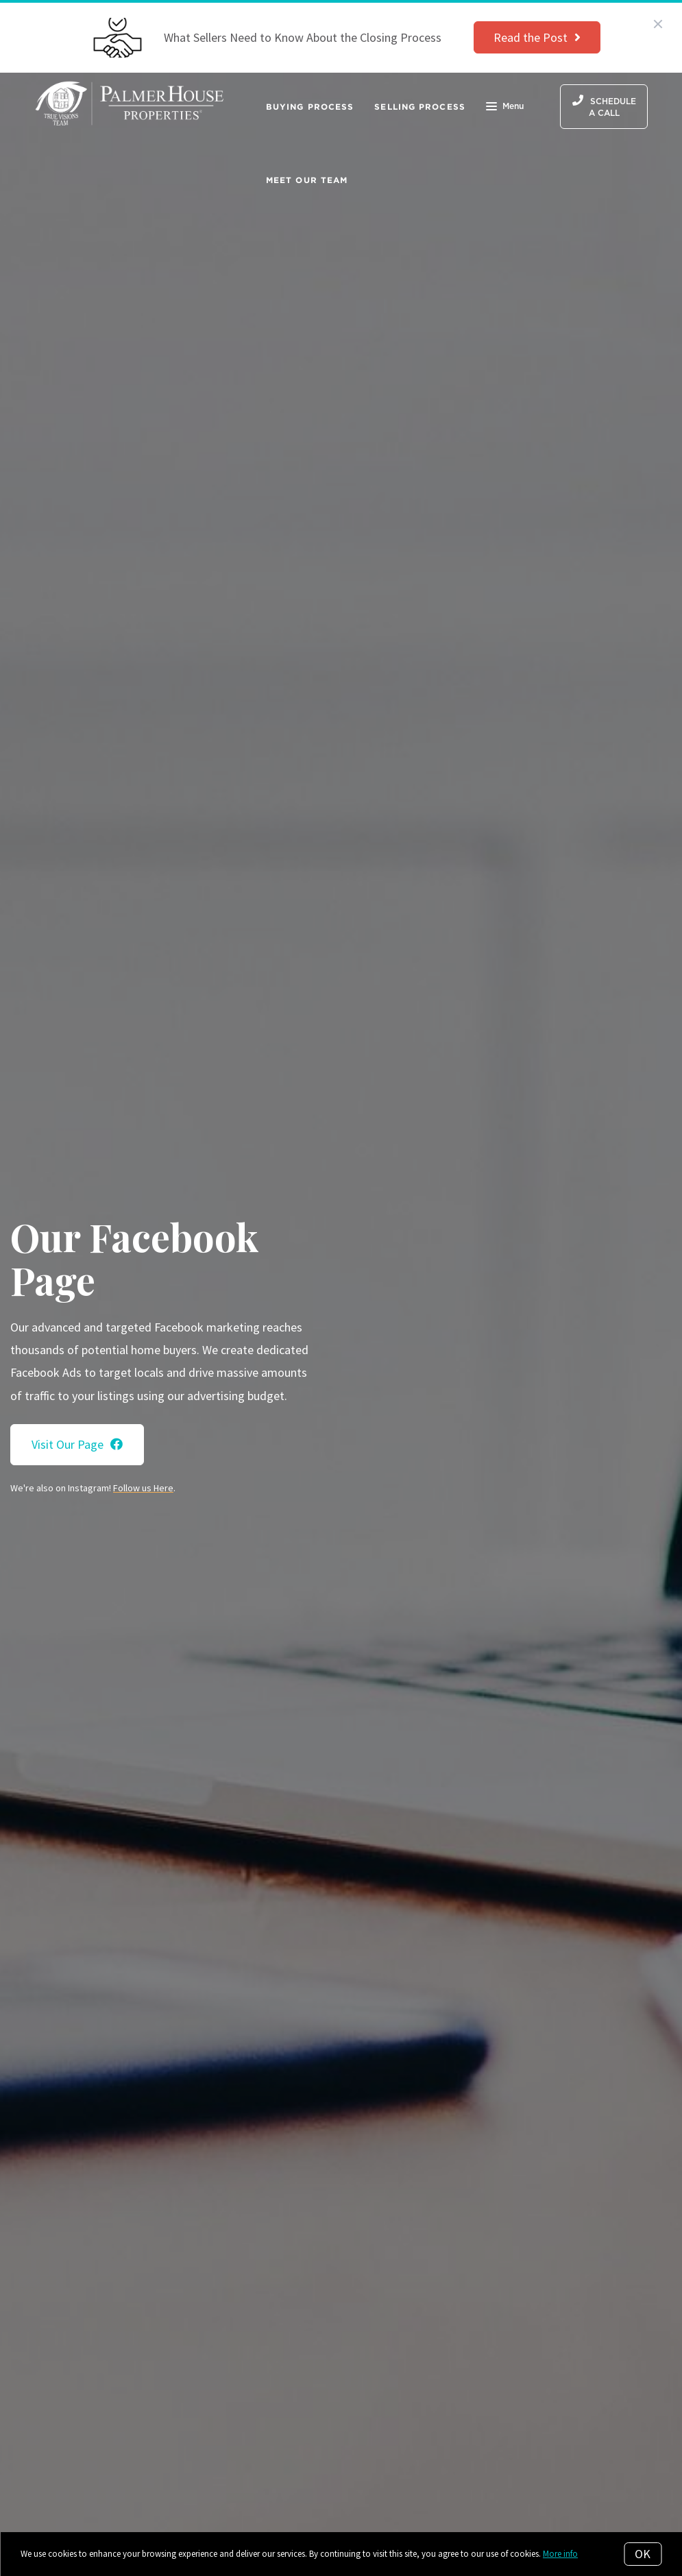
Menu (505, 107)
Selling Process (419, 106)
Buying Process (310, 106)
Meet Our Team (307, 180)
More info (560, 2554)
